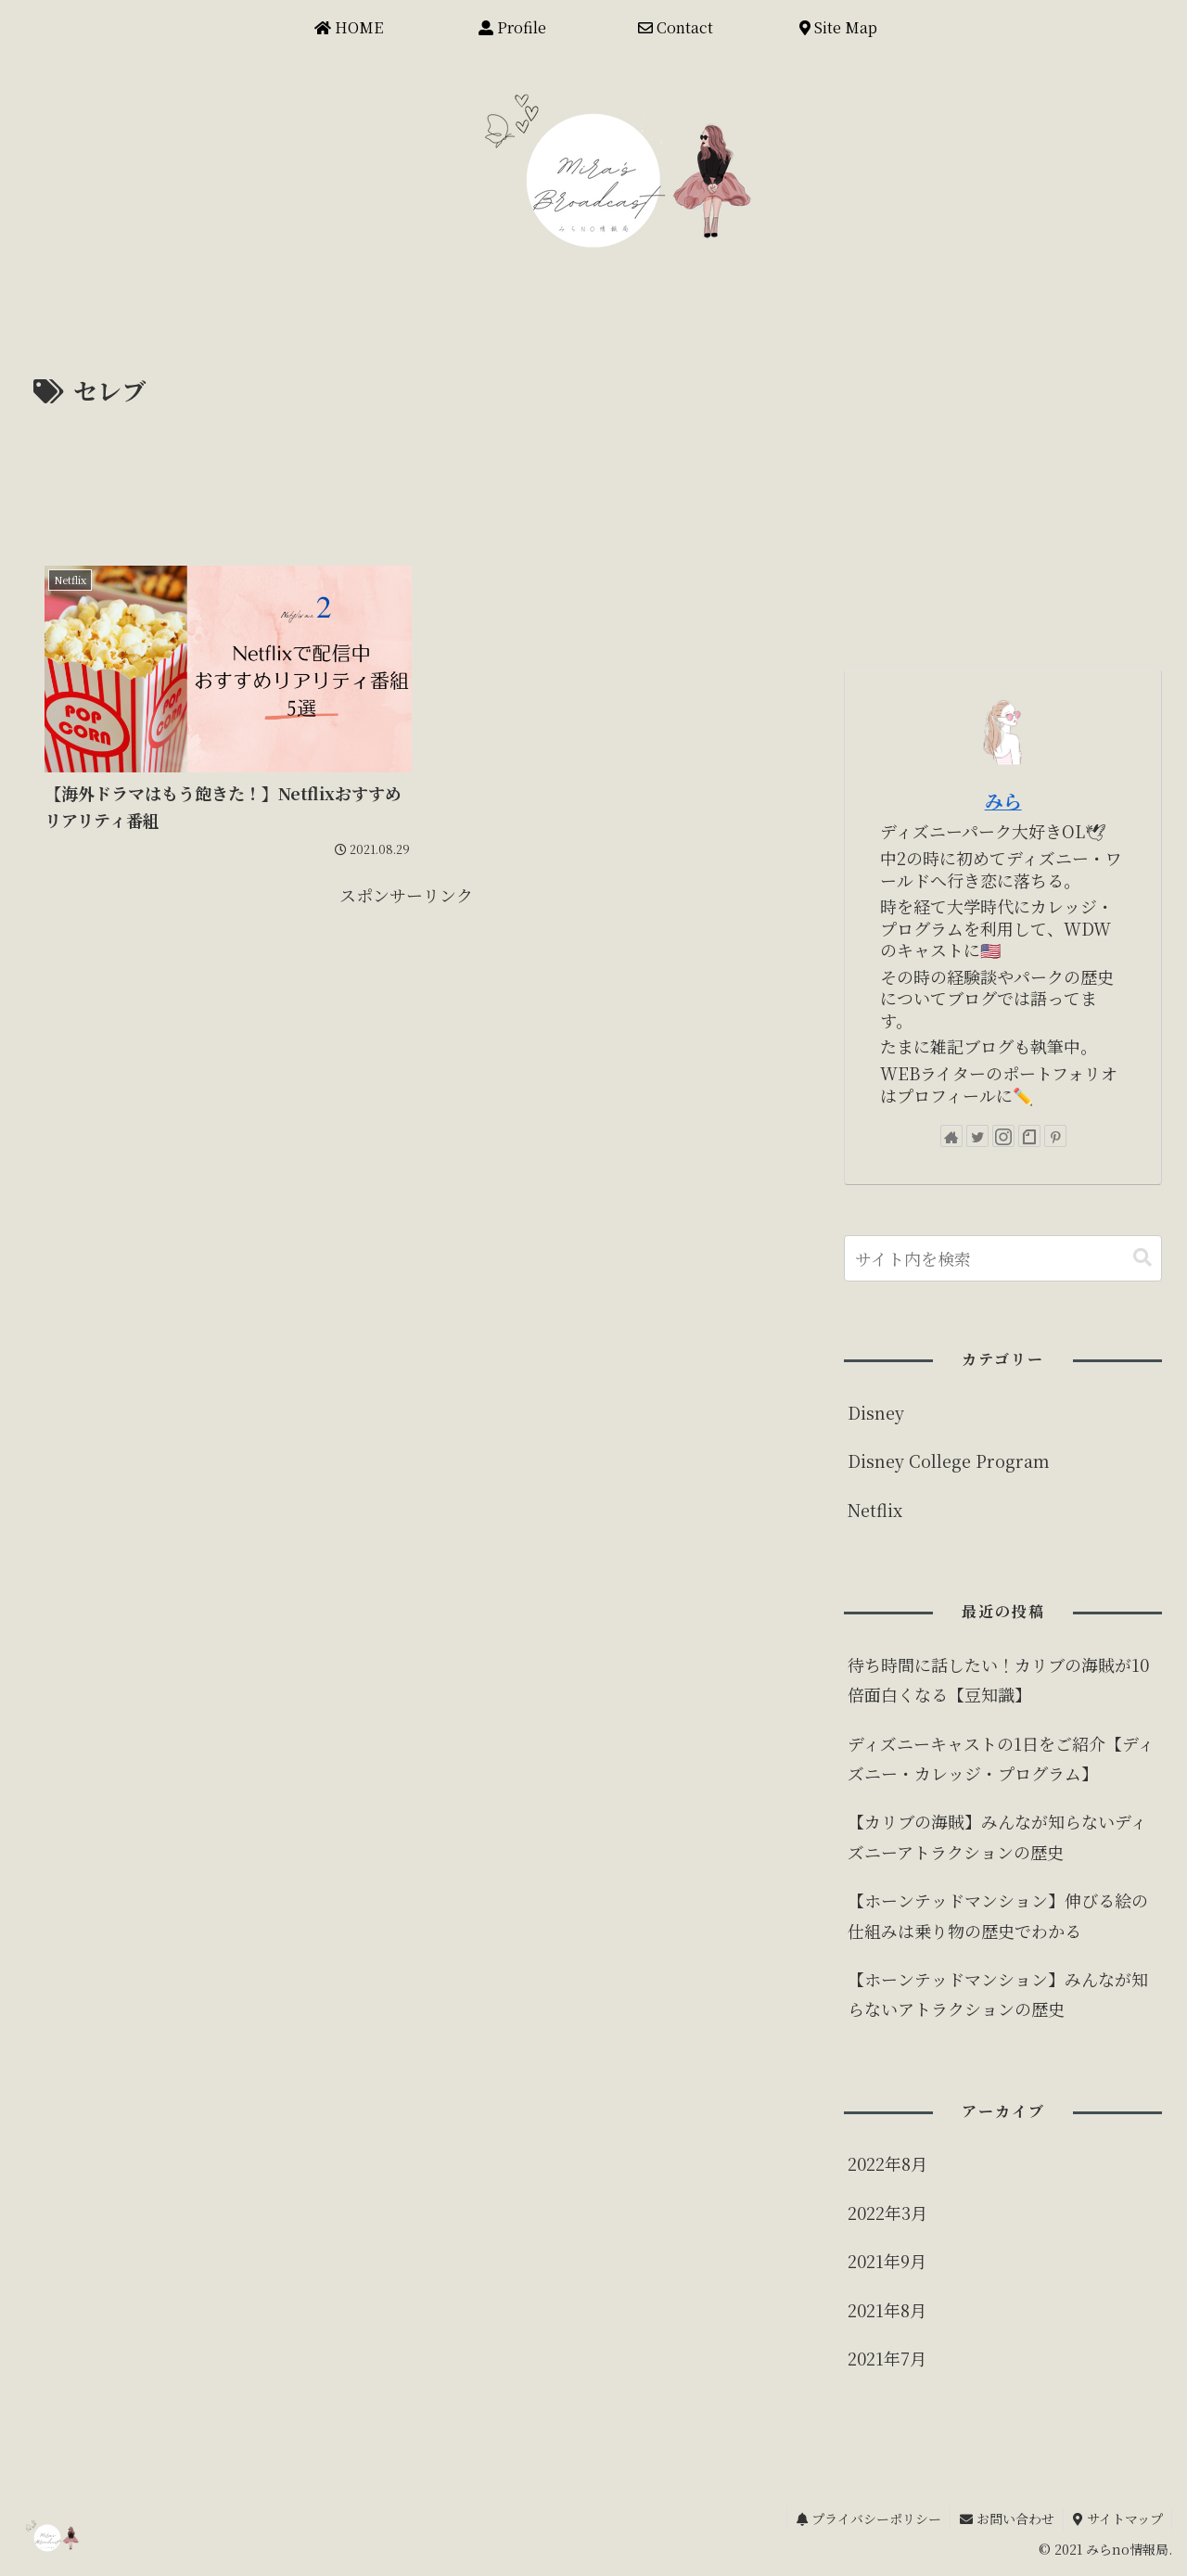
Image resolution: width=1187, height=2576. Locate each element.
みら (1003, 800)
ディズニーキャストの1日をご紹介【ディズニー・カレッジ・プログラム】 (1001, 1758)
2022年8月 (887, 2163)
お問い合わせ (1005, 2518)
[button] (1142, 1258)
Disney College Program (949, 1460)
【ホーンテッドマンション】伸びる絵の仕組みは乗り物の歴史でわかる (998, 1915)
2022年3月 (887, 2212)
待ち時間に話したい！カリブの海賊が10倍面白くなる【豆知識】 (998, 1679)
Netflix (875, 1510)
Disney (876, 1412)
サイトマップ (1117, 2518)
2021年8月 (887, 2310)
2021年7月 (887, 2358)
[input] (1003, 1258)
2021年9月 (887, 2261)
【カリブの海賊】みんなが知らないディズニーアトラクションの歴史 (997, 1836)
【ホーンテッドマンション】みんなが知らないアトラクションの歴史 (998, 1994)
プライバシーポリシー (866, 2518)
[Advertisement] (405, 462)
